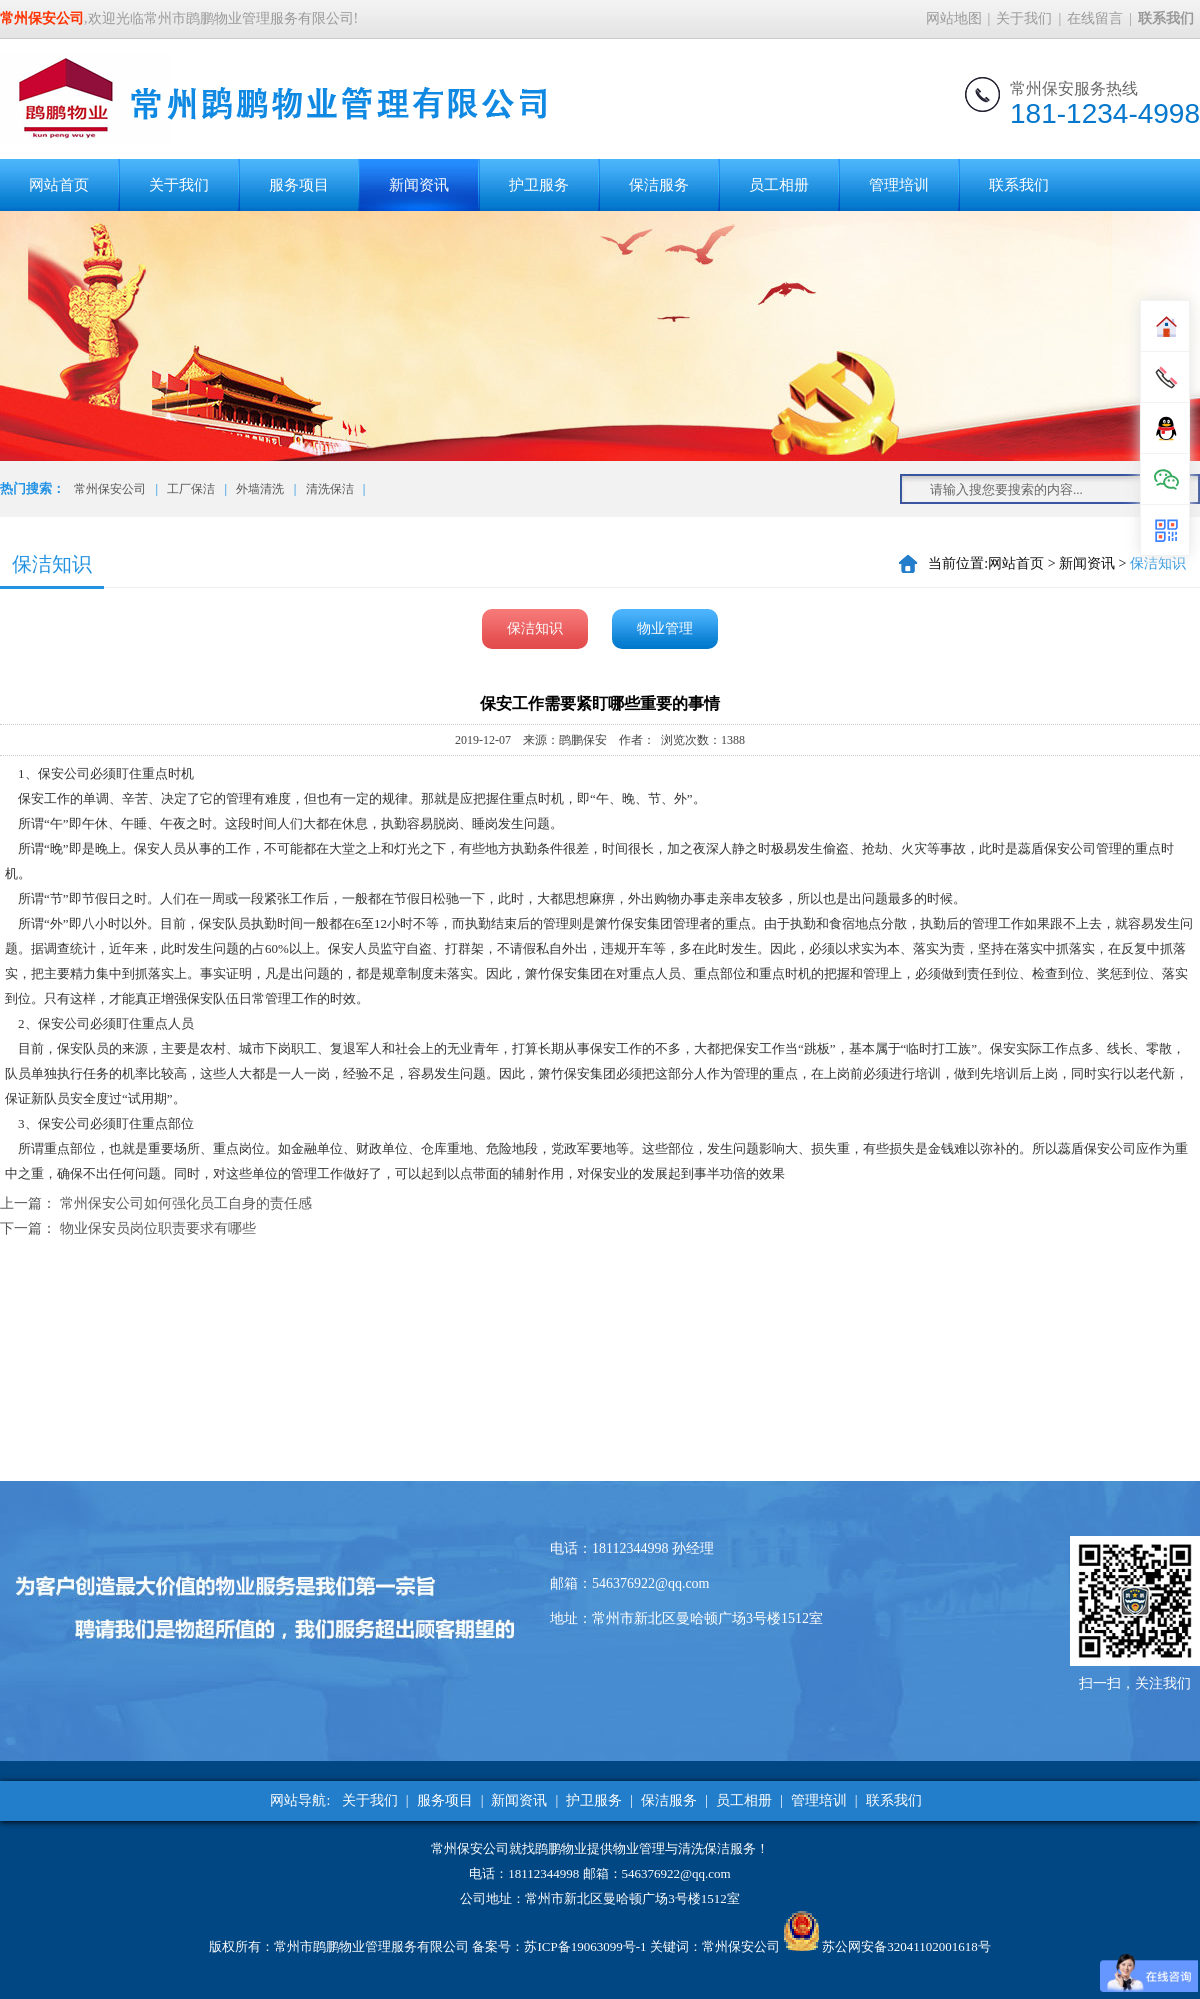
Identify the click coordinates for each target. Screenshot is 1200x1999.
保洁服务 (659, 185)
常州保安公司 (110, 489)
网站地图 (954, 18)
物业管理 (665, 628)
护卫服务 (539, 185)
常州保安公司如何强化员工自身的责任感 (186, 1203)
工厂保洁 (191, 489)
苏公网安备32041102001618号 (906, 1946)
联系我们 (1019, 185)
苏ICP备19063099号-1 (585, 1946)
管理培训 (899, 185)
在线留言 (1095, 18)
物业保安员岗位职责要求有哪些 (158, 1228)
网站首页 (59, 185)
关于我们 (1024, 18)
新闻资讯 (419, 185)
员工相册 (779, 185)
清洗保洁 (330, 489)
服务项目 (299, 185)
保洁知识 (535, 628)
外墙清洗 (260, 489)
